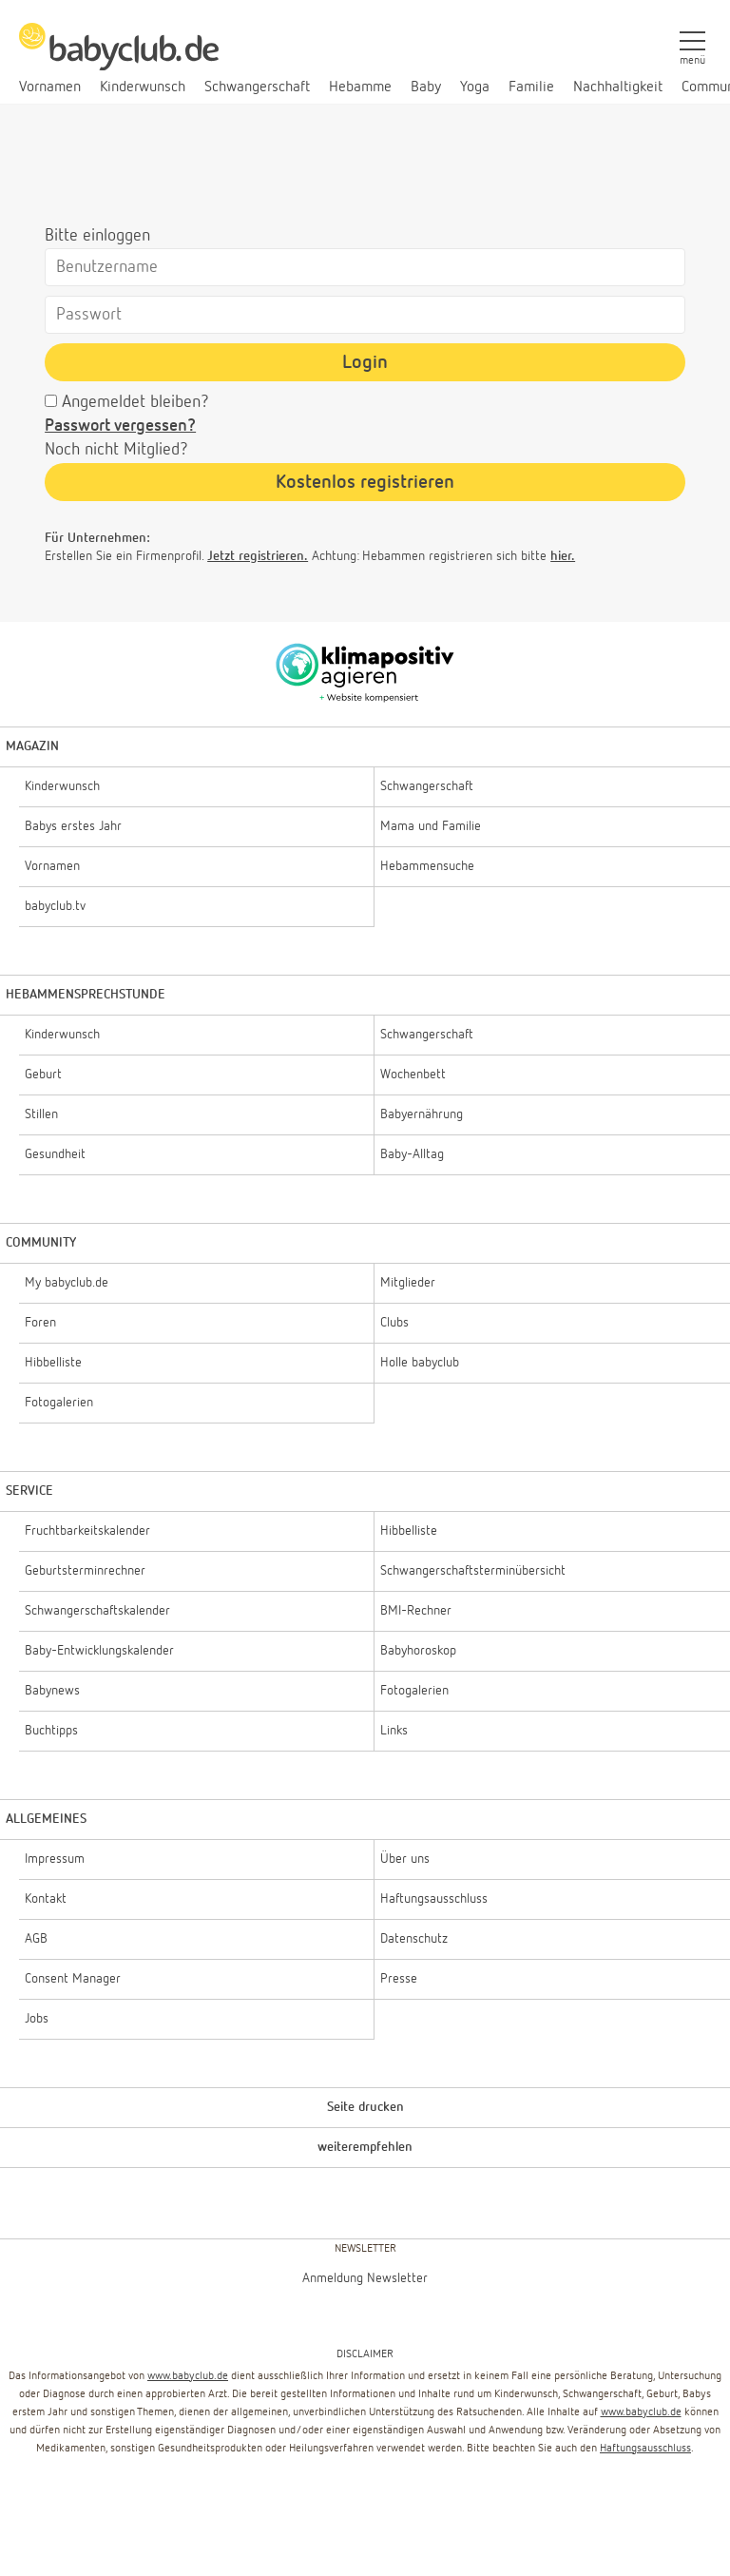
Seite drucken (365, 2107)
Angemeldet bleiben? (135, 402)
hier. (562, 556)
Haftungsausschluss (645, 2448)
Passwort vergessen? (120, 426)
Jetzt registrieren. (257, 556)
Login (365, 362)
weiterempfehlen (365, 2147)
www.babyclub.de (187, 2376)
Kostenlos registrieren (365, 482)
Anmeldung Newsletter (365, 2278)
